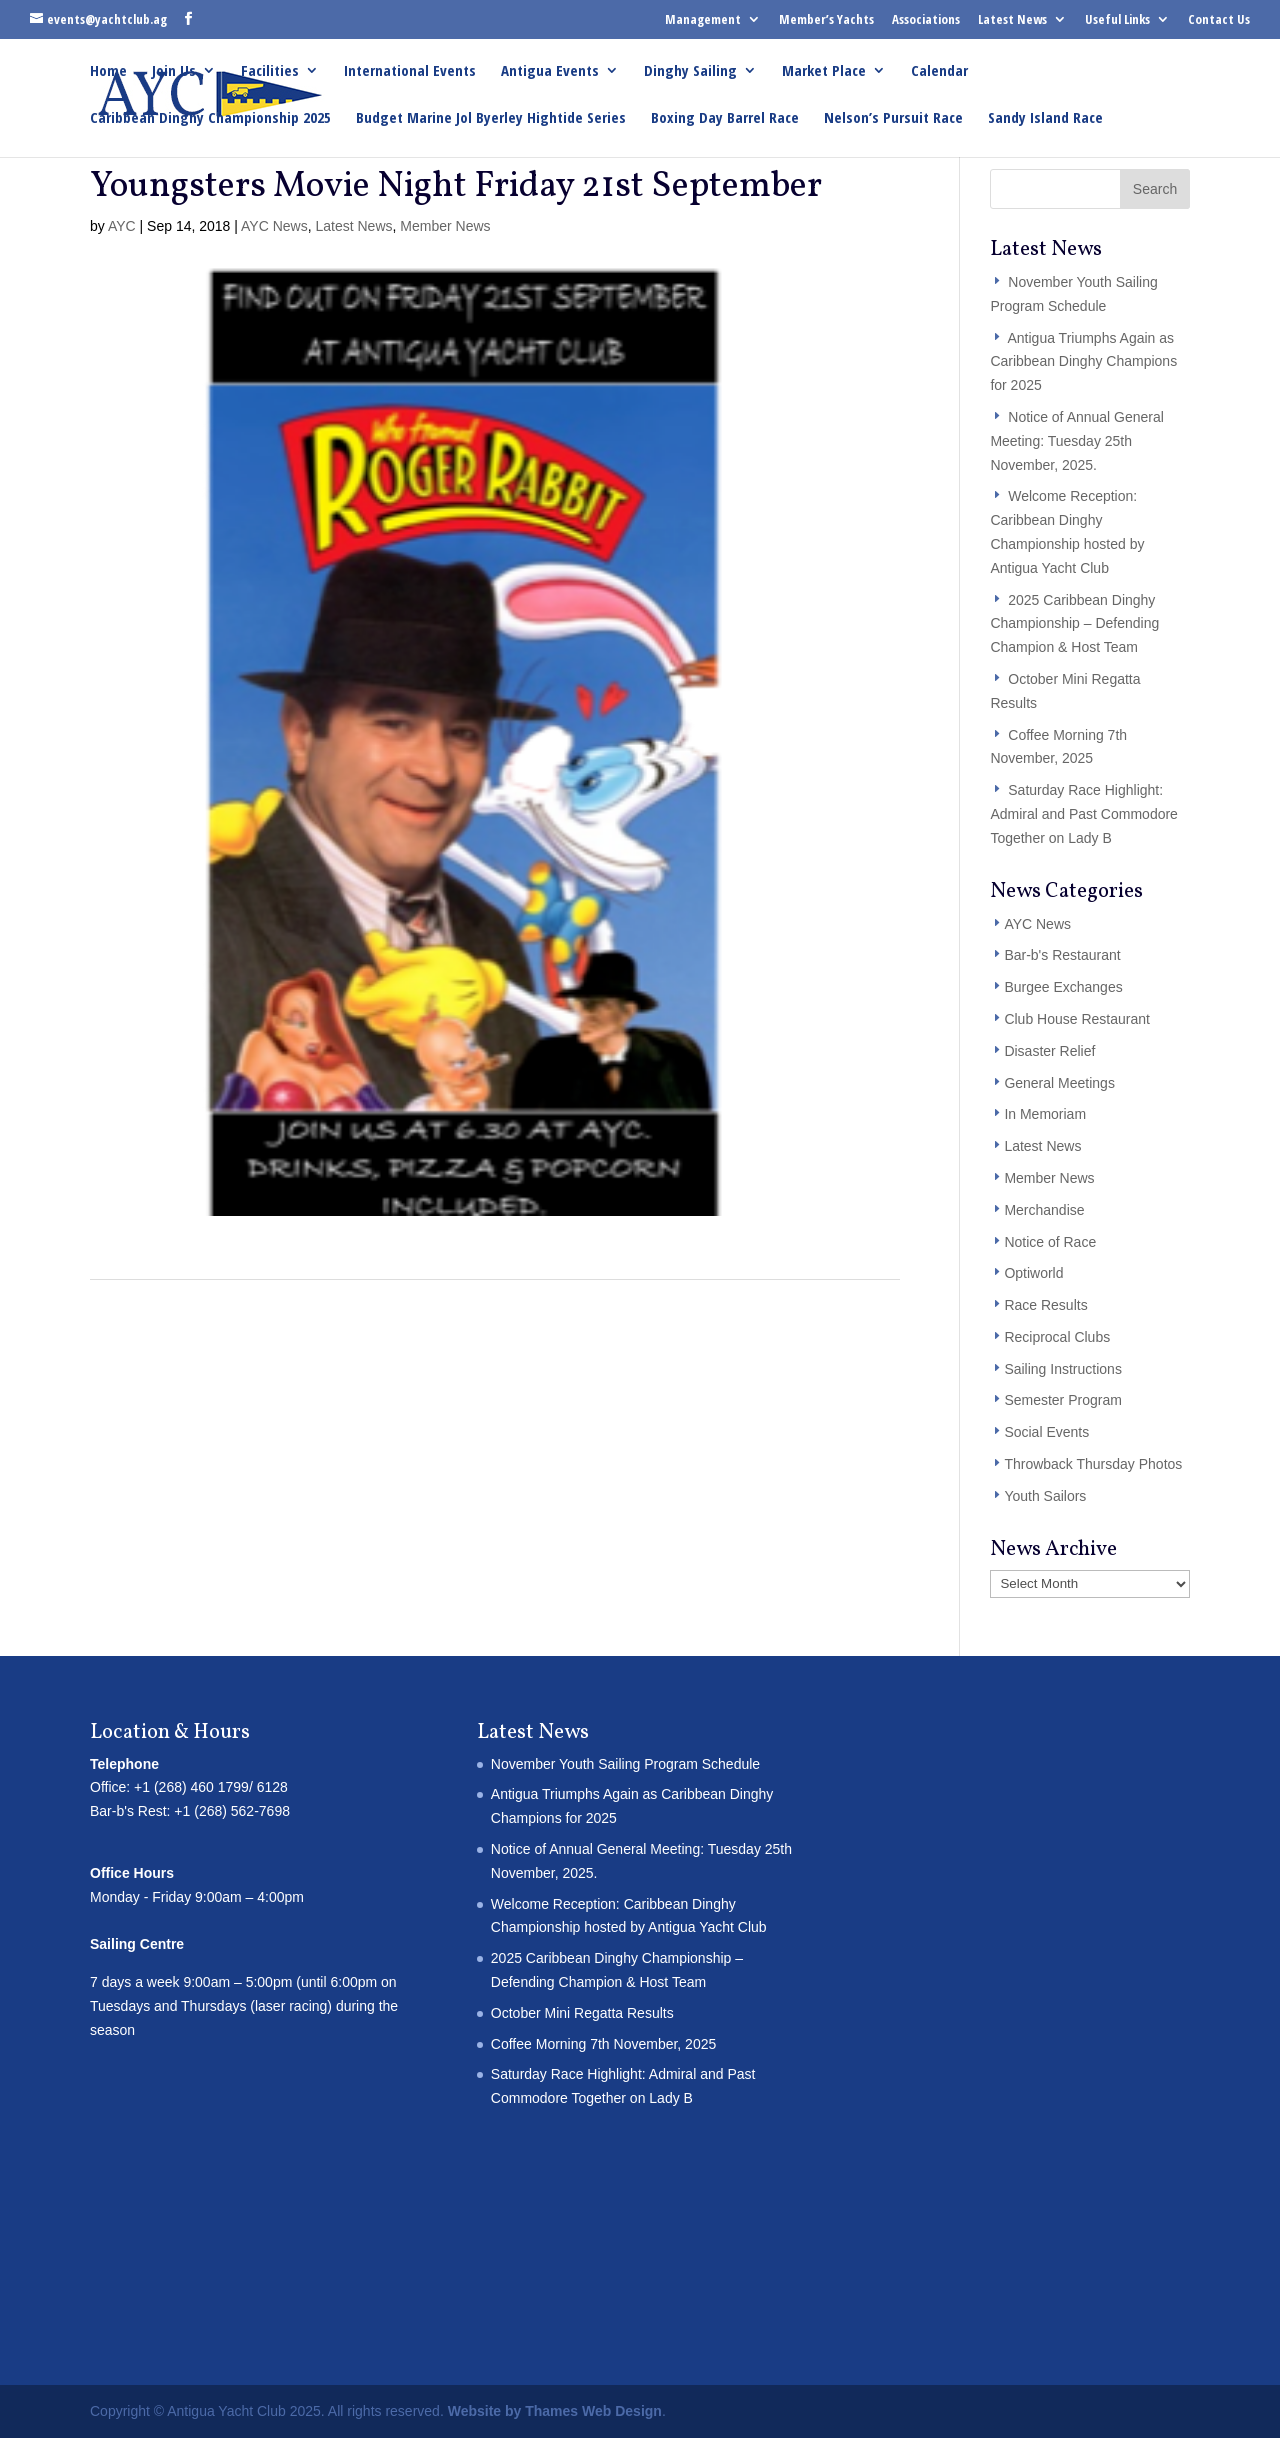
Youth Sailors (1045, 1496)
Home (108, 71)
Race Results (1045, 1305)
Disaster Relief (1049, 1051)
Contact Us (1219, 19)
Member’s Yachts (826, 19)
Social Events (1046, 1432)
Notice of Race (1050, 1242)
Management (703, 19)
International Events (410, 71)
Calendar (939, 71)
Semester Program (1062, 1400)
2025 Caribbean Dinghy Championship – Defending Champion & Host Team (1074, 624)
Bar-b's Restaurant (1062, 955)
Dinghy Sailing (690, 71)
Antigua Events (550, 71)
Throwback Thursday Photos (1093, 1464)
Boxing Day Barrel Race (725, 118)
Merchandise (1044, 1210)
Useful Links (1117, 19)
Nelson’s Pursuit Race (893, 118)
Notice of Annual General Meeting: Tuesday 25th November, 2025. (1077, 441)
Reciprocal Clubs (1057, 1337)
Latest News (1012, 19)
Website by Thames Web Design (555, 2411)
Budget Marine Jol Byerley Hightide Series (491, 118)
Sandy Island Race (1045, 118)
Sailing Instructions (1063, 1369)
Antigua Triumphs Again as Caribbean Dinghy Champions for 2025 (1083, 362)
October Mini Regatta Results (582, 2013)
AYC (122, 226)
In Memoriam (1045, 1114)
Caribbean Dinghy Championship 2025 (210, 118)
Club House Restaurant (1077, 1019)
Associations (926, 19)
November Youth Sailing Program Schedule (625, 1764)
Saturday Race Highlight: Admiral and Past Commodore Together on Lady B (1084, 814)
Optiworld (1033, 1273)
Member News (445, 226)
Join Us (174, 71)
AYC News (274, 226)
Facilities (270, 71)
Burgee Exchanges (1063, 987)
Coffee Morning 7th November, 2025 (603, 2044)
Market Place (824, 71)
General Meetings (1059, 1083)
